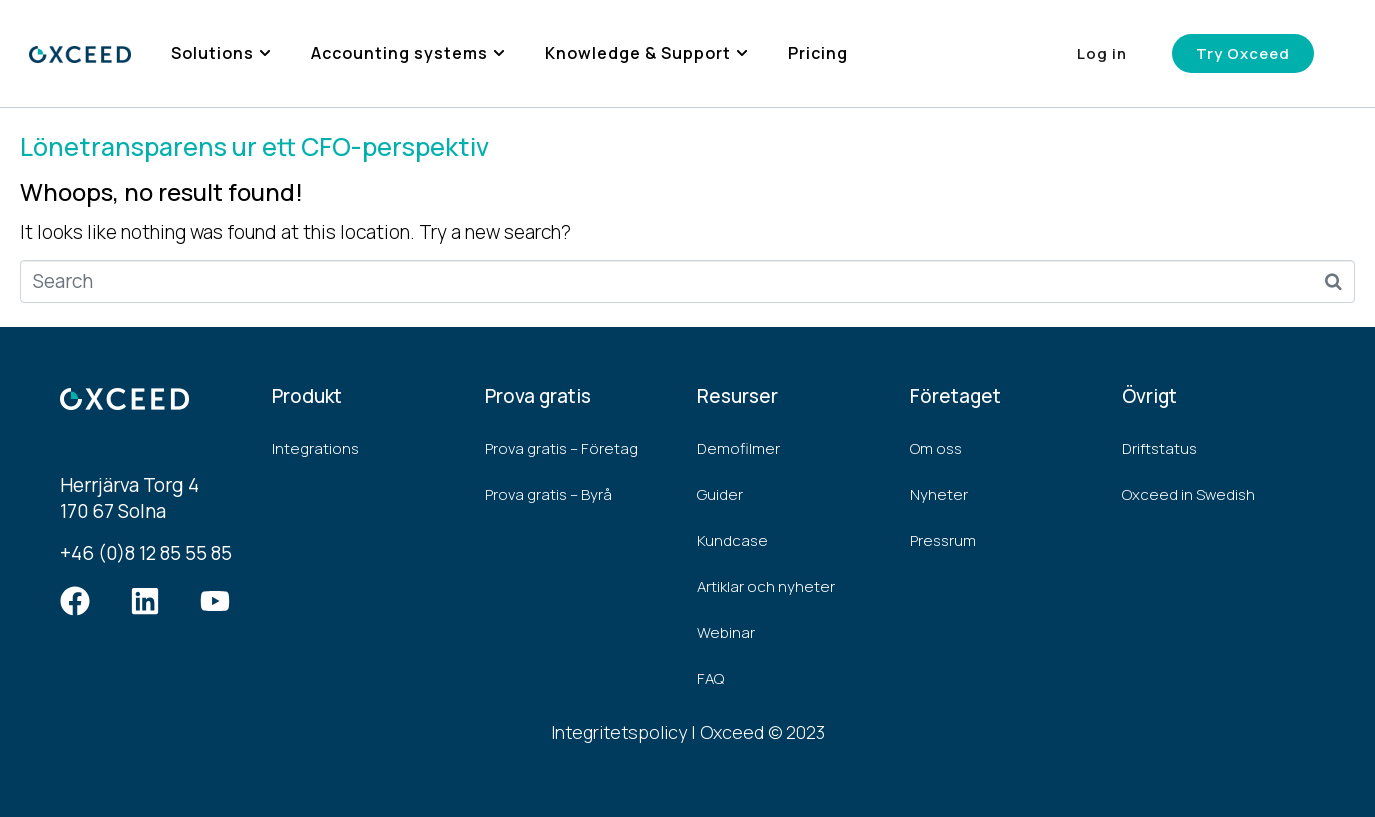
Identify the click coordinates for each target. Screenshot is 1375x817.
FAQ (710, 678)
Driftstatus (1159, 448)
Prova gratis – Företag (561, 448)
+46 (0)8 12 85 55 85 (146, 553)
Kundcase (732, 540)
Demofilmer (738, 448)
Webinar (726, 632)
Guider (720, 494)
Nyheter (939, 494)
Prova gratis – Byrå (548, 494)
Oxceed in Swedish (1188, 494)
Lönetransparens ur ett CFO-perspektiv (254, 146)
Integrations (315, 448)
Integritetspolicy (619, 732)
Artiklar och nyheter (766, 586)
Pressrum (943, 540)
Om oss (936, 448)
